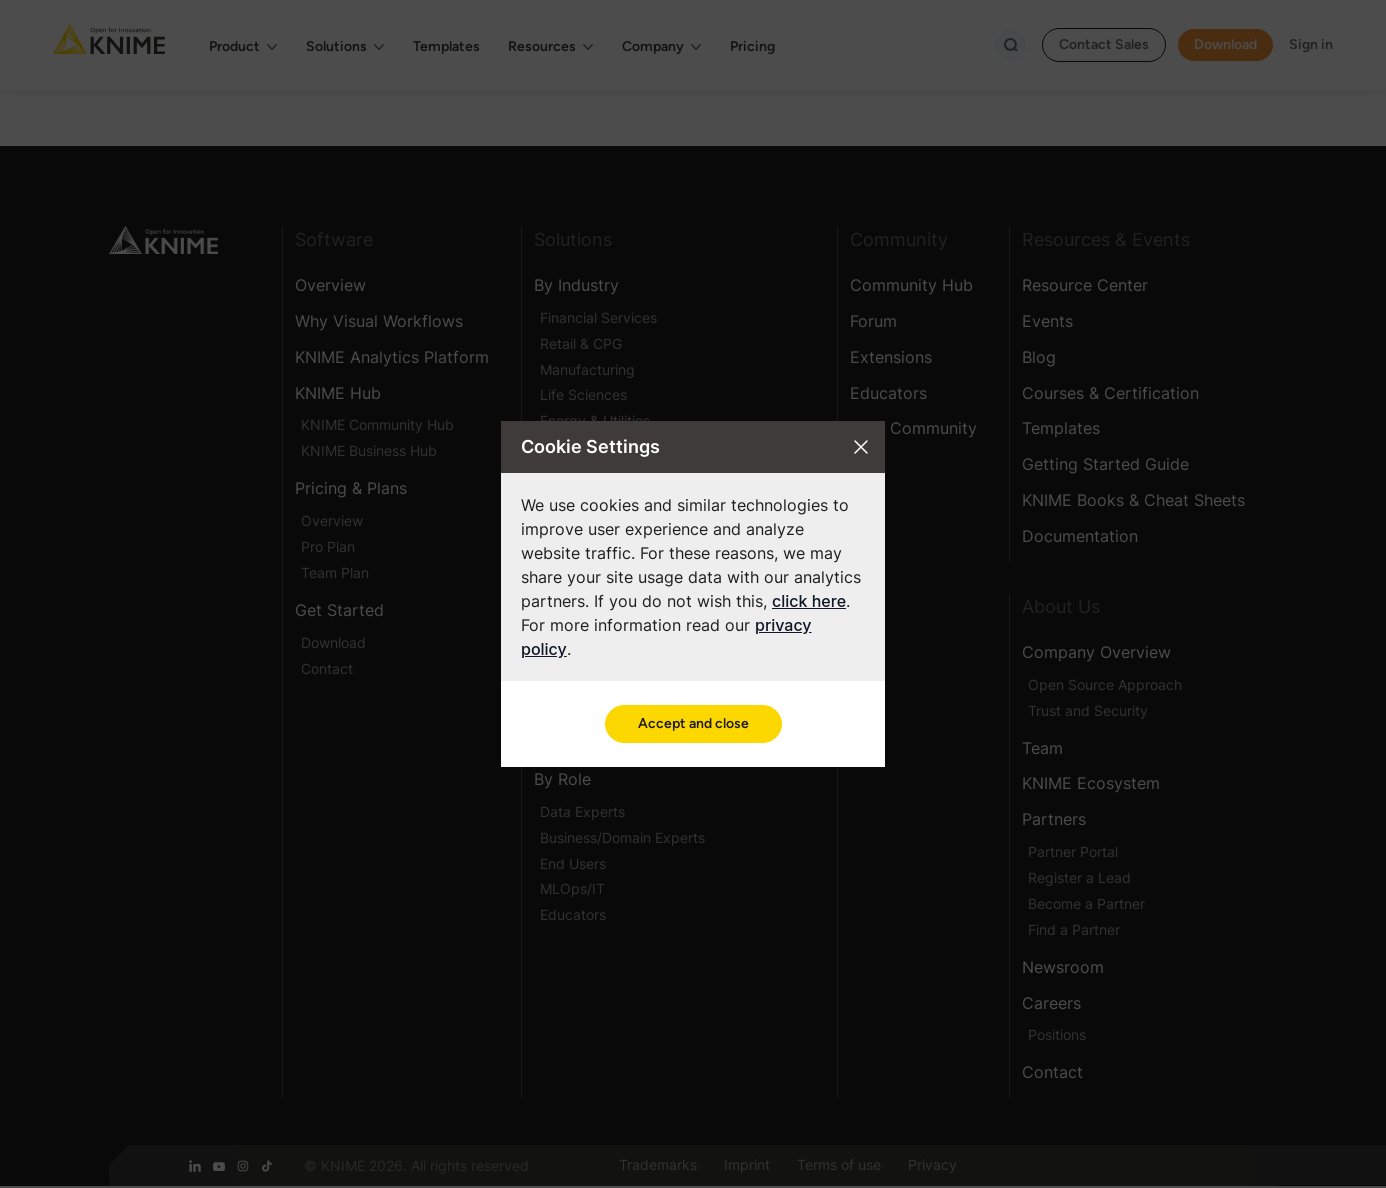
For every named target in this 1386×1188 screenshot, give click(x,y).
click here (809, 601)
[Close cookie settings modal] (861, 447)
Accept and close (693, 723)
